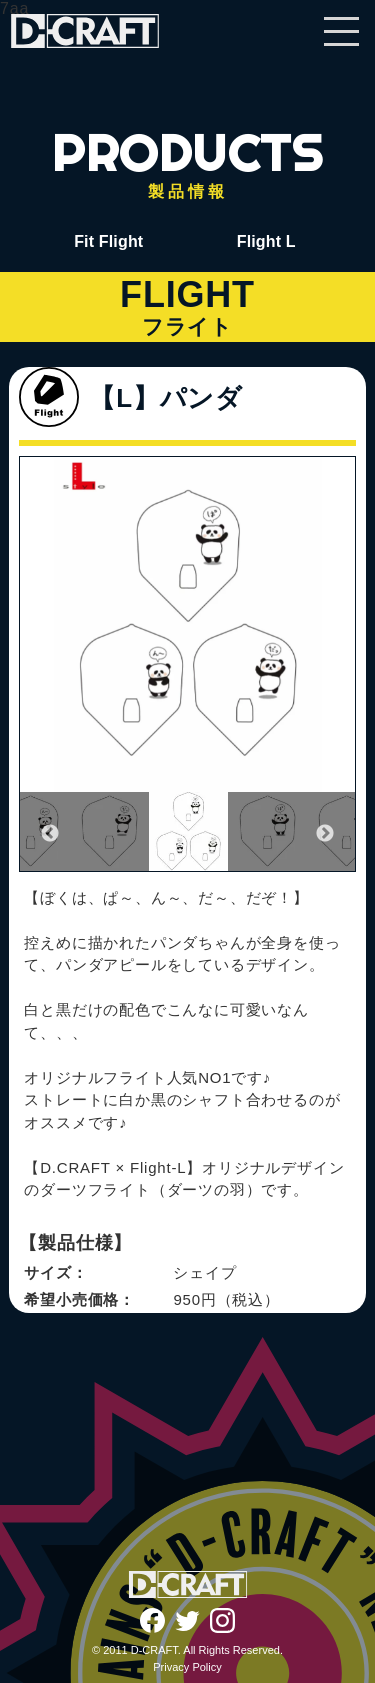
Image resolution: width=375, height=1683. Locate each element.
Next (325, 834)
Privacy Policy (187, 1667)
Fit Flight (108, 241)
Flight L (266, 241)
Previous (50, 834)
